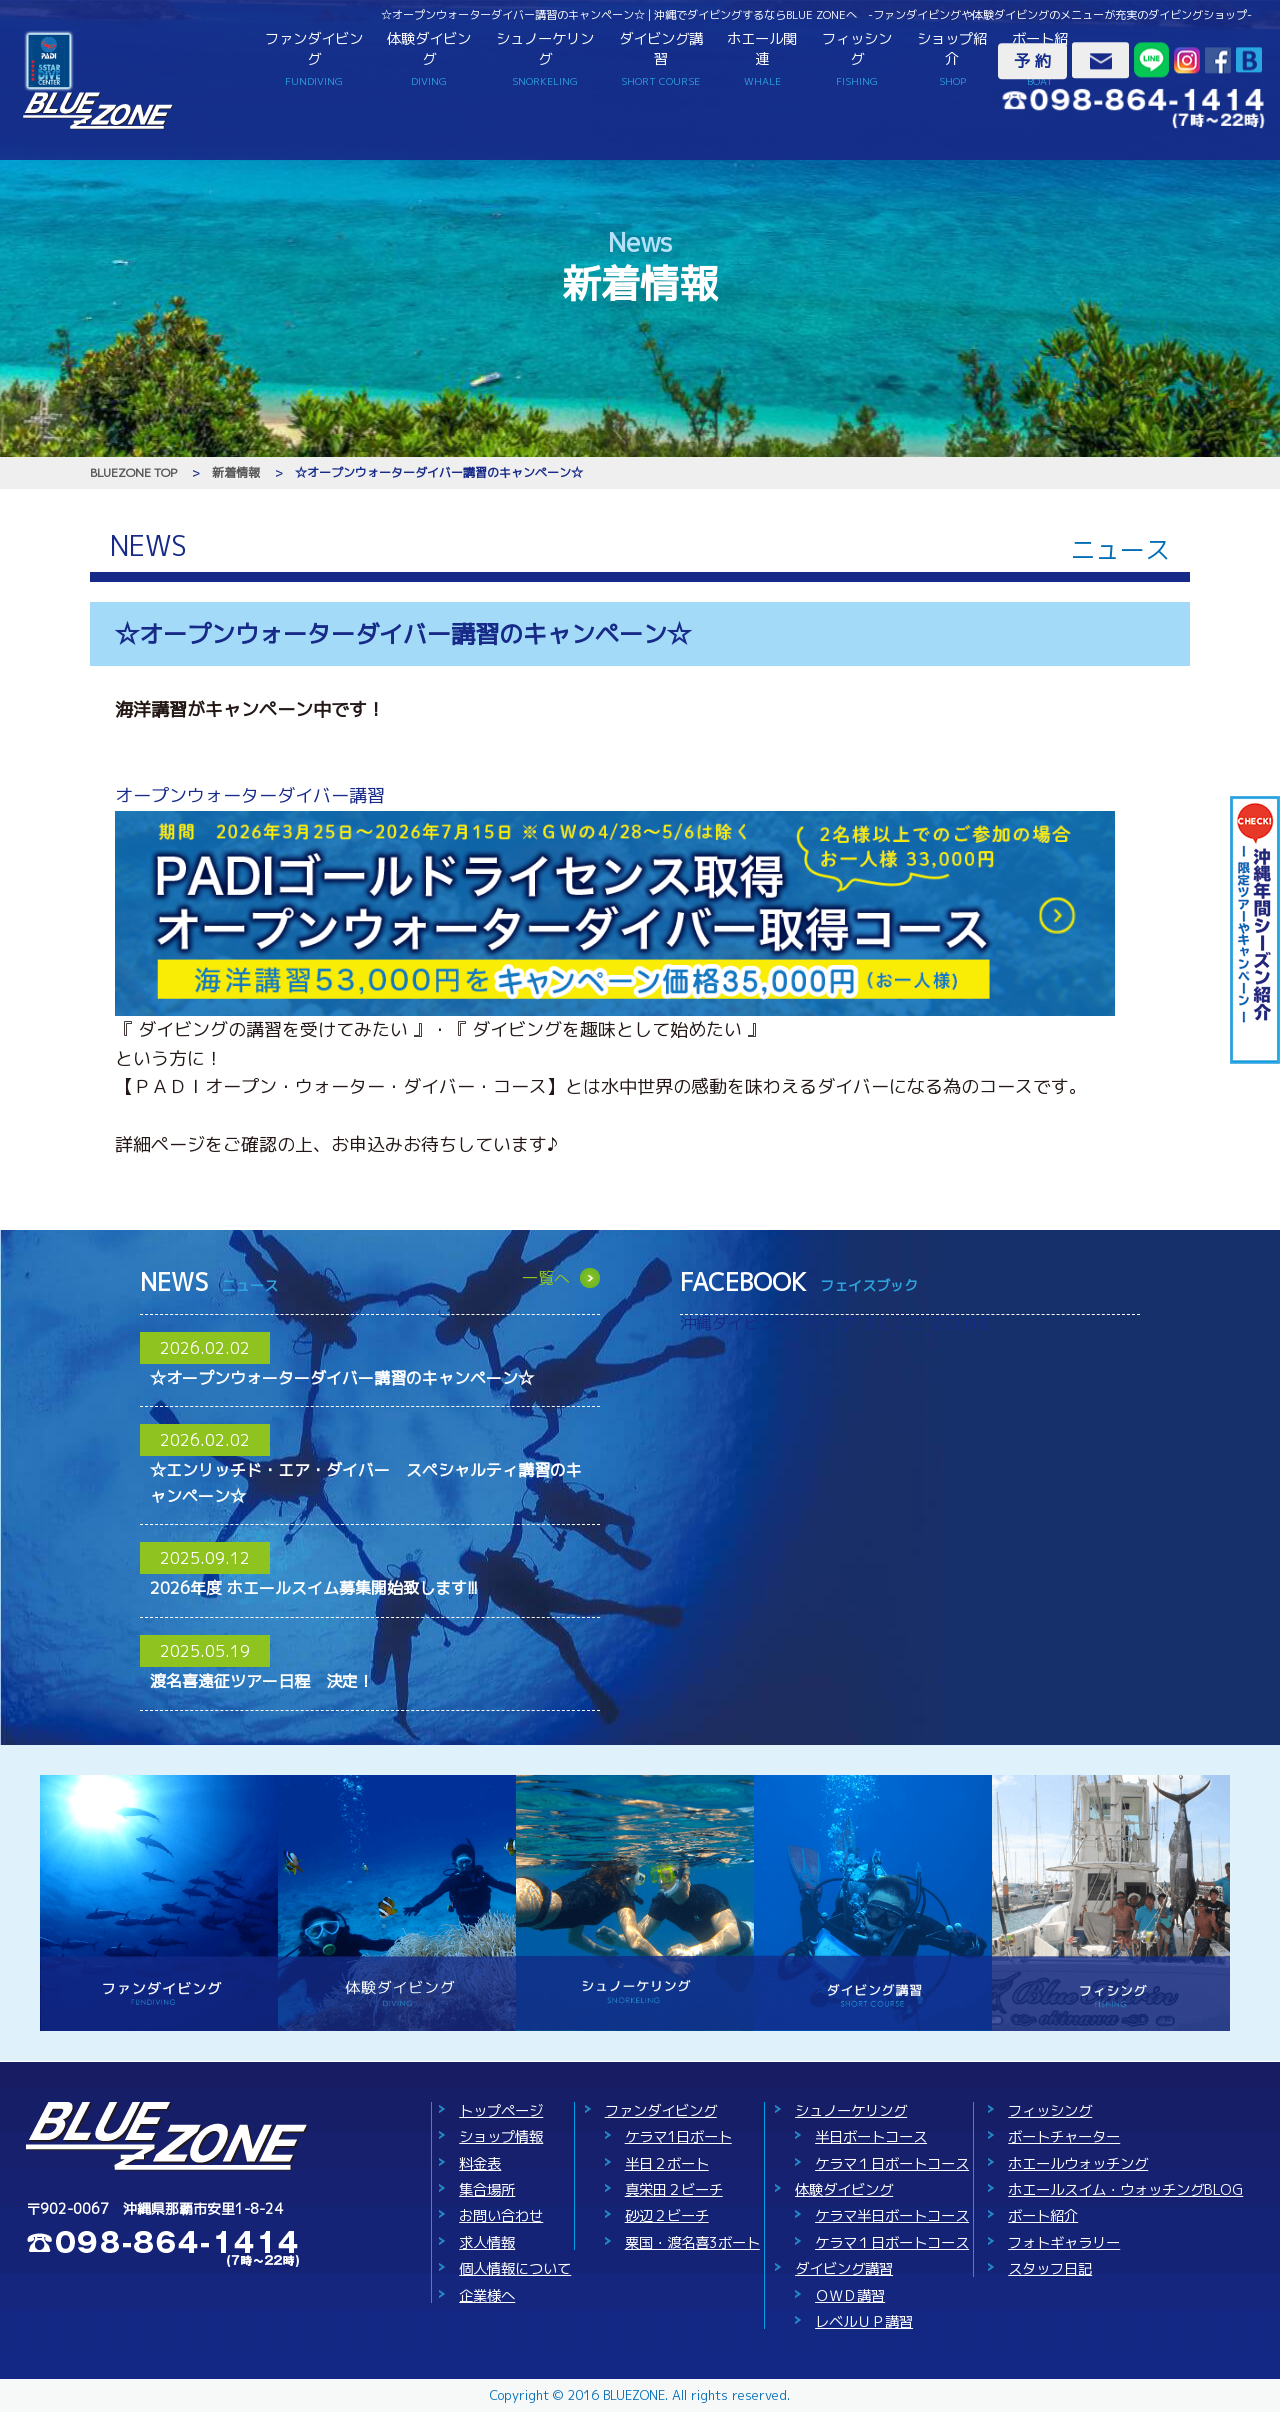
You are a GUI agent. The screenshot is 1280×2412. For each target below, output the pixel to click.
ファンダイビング (314, 58)
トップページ (501, 2111)
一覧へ (546, 1278)
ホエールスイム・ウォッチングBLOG (1125, 2190)
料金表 (480, 2164)
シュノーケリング (544, 58)
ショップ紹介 (952, 58)
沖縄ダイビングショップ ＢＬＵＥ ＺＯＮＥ (837, 1323)
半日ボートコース (871, 2137)
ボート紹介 (1043, 2216)
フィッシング (857, 58)
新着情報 (236, 472)
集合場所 (487, 2190)
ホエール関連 (762, 58)
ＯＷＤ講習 (850, 2296)
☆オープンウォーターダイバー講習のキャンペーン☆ (342, 1378)
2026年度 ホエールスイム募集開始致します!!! (314, 1588)
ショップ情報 (501, 2137)
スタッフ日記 (1050, 2269)
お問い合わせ (501, 2216)
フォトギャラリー (1064, 2243)
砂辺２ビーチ (667, 2216)
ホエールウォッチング (1078, 2164)
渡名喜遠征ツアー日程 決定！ (262, 1681)
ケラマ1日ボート (678, 2137)
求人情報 (487, 2243)
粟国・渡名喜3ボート (692, 2243)
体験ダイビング (430, 58)
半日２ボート (667, 2164)
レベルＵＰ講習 (864, 2322)
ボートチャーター (1064, 2137)
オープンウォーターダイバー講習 (250, 795)
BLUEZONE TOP (133, 472)
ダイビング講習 (661, 58)
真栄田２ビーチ (674, 2190)
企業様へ (487, 2296)
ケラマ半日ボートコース (892, 2216)
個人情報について (515, 2269)
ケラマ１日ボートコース (892, 2164)
